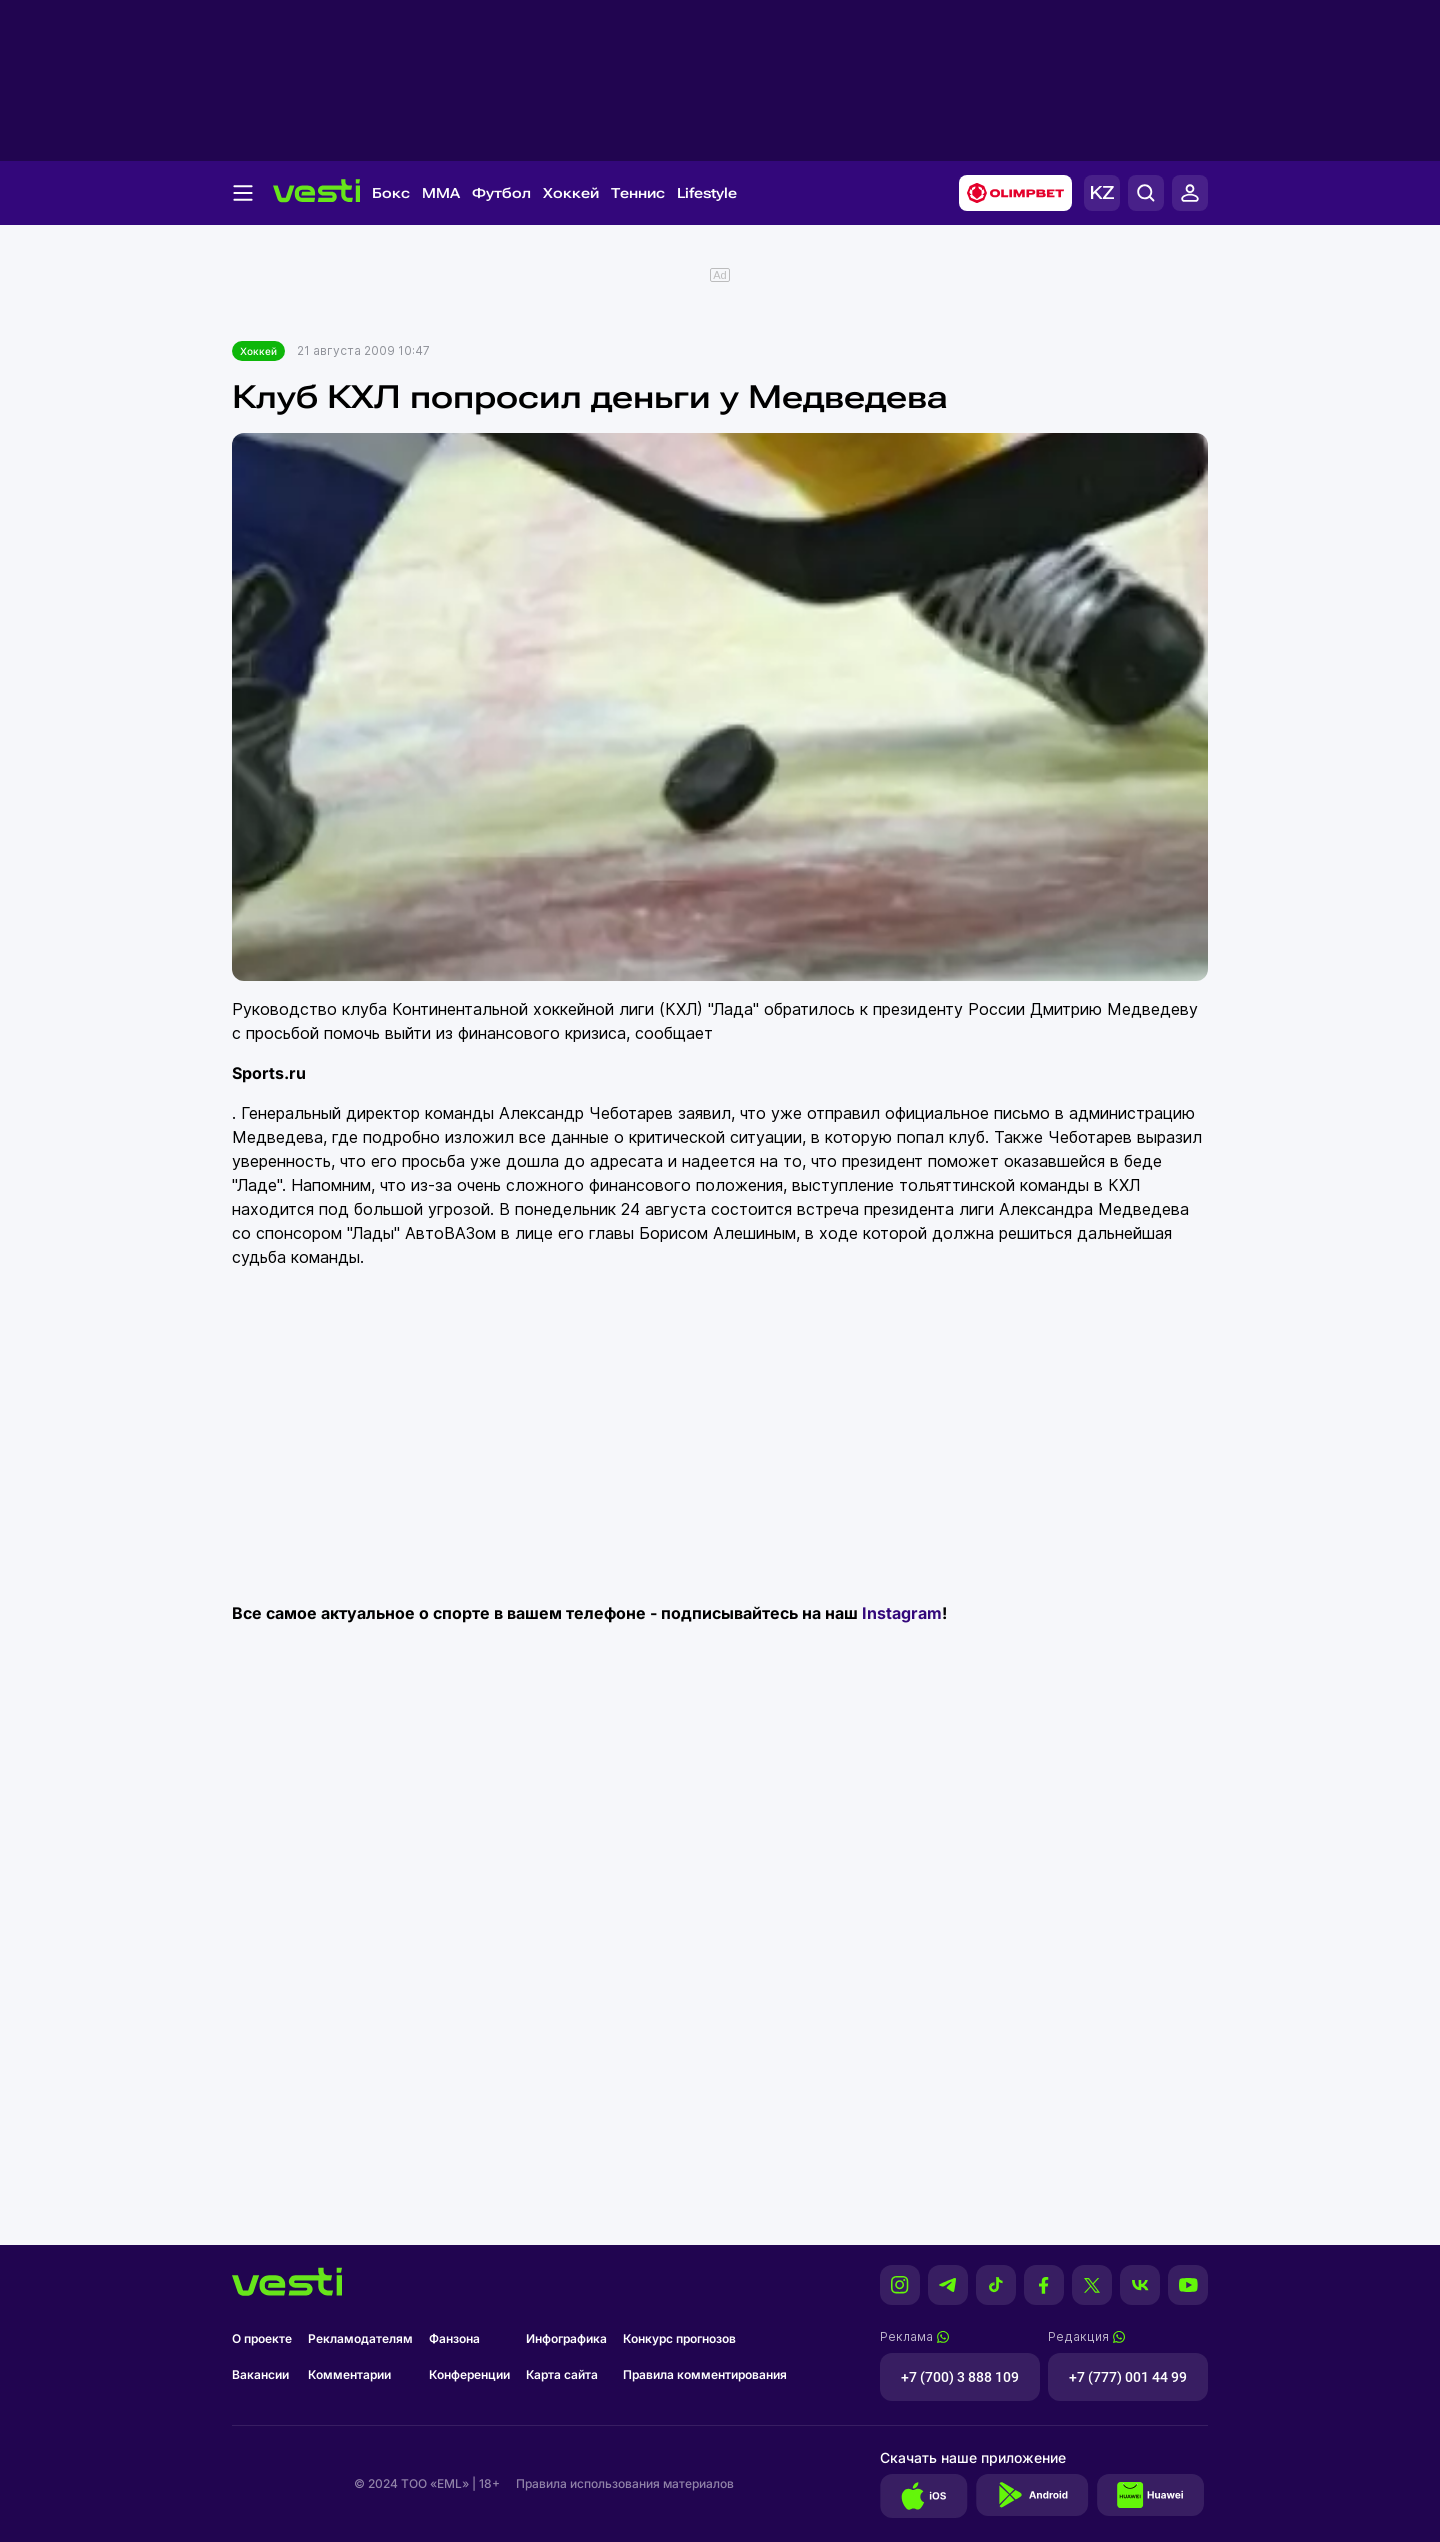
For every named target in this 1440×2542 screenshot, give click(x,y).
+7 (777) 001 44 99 (1128, 2377)
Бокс (391, 193)
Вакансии (260, 2374)
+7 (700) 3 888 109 (960, 2377)
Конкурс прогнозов (679, 2338)
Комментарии (349, 2374)
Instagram (902, 1613)
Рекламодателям (360, 2338)
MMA (441, 193)
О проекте (262, 2338)
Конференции (469, 2374)
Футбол (501, 193)
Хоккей (571, 193)
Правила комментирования (705, 2374)
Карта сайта (562, 2374)
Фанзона (454, 2338)
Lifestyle (707, 193)
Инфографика (566, 2338)
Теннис (638, 193)
